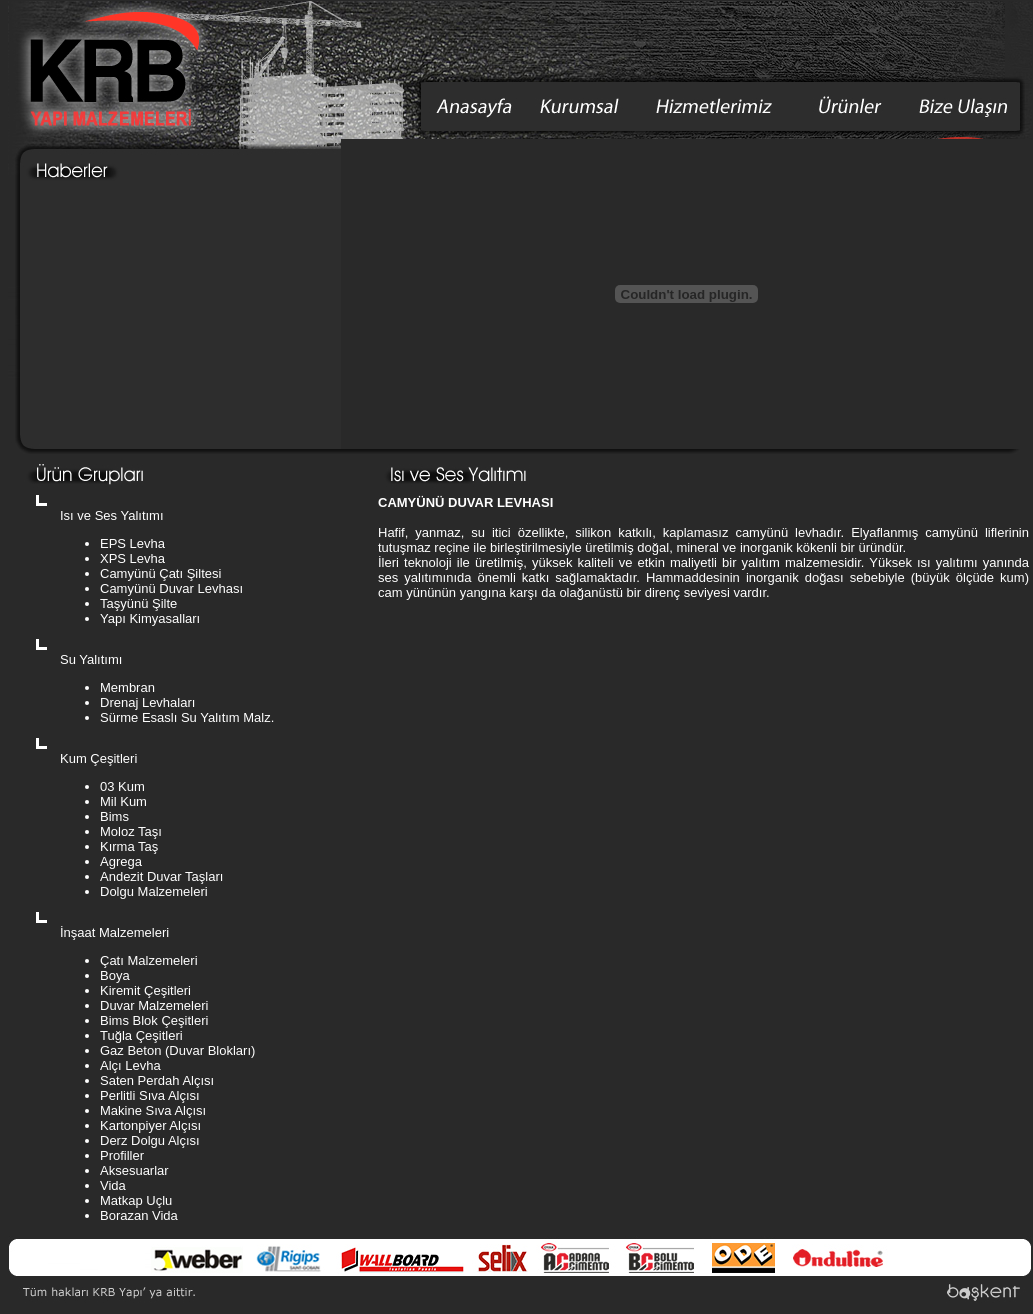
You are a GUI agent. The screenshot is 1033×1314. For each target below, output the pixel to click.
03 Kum (122, 786)
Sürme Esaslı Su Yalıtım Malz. (187, 717)
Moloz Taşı (131, 831)
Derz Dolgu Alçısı (150, 1140)
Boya (115, 975)
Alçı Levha (130, 1065)
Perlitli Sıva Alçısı (150, 1095)
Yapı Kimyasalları (150, 618)
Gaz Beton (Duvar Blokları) (177, 1050)
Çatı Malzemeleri (149, 960)
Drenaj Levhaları (147, 702)
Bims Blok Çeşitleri (154, 1020)
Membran (127, 687)
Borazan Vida (139, 1215)
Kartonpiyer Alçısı (150, 1125)
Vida (113, 1185)
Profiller (122, 1155)
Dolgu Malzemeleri (154, 891)
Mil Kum (123, 801)
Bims (114, 816)
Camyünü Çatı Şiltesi (160, 573)
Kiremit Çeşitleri (145, 990)
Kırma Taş (129, 846)
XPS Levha (132, 558)
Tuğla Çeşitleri (141, 1035)
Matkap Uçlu (136, 1200)
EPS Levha (132, 543)
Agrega (121, 861)
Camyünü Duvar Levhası (171, 588)
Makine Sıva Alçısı (153, 1110)
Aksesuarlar (134, 1170)
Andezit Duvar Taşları (161, 876)
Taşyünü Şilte (138, 603)
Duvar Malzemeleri (154, 1005)
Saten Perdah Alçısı (157, 1080)
